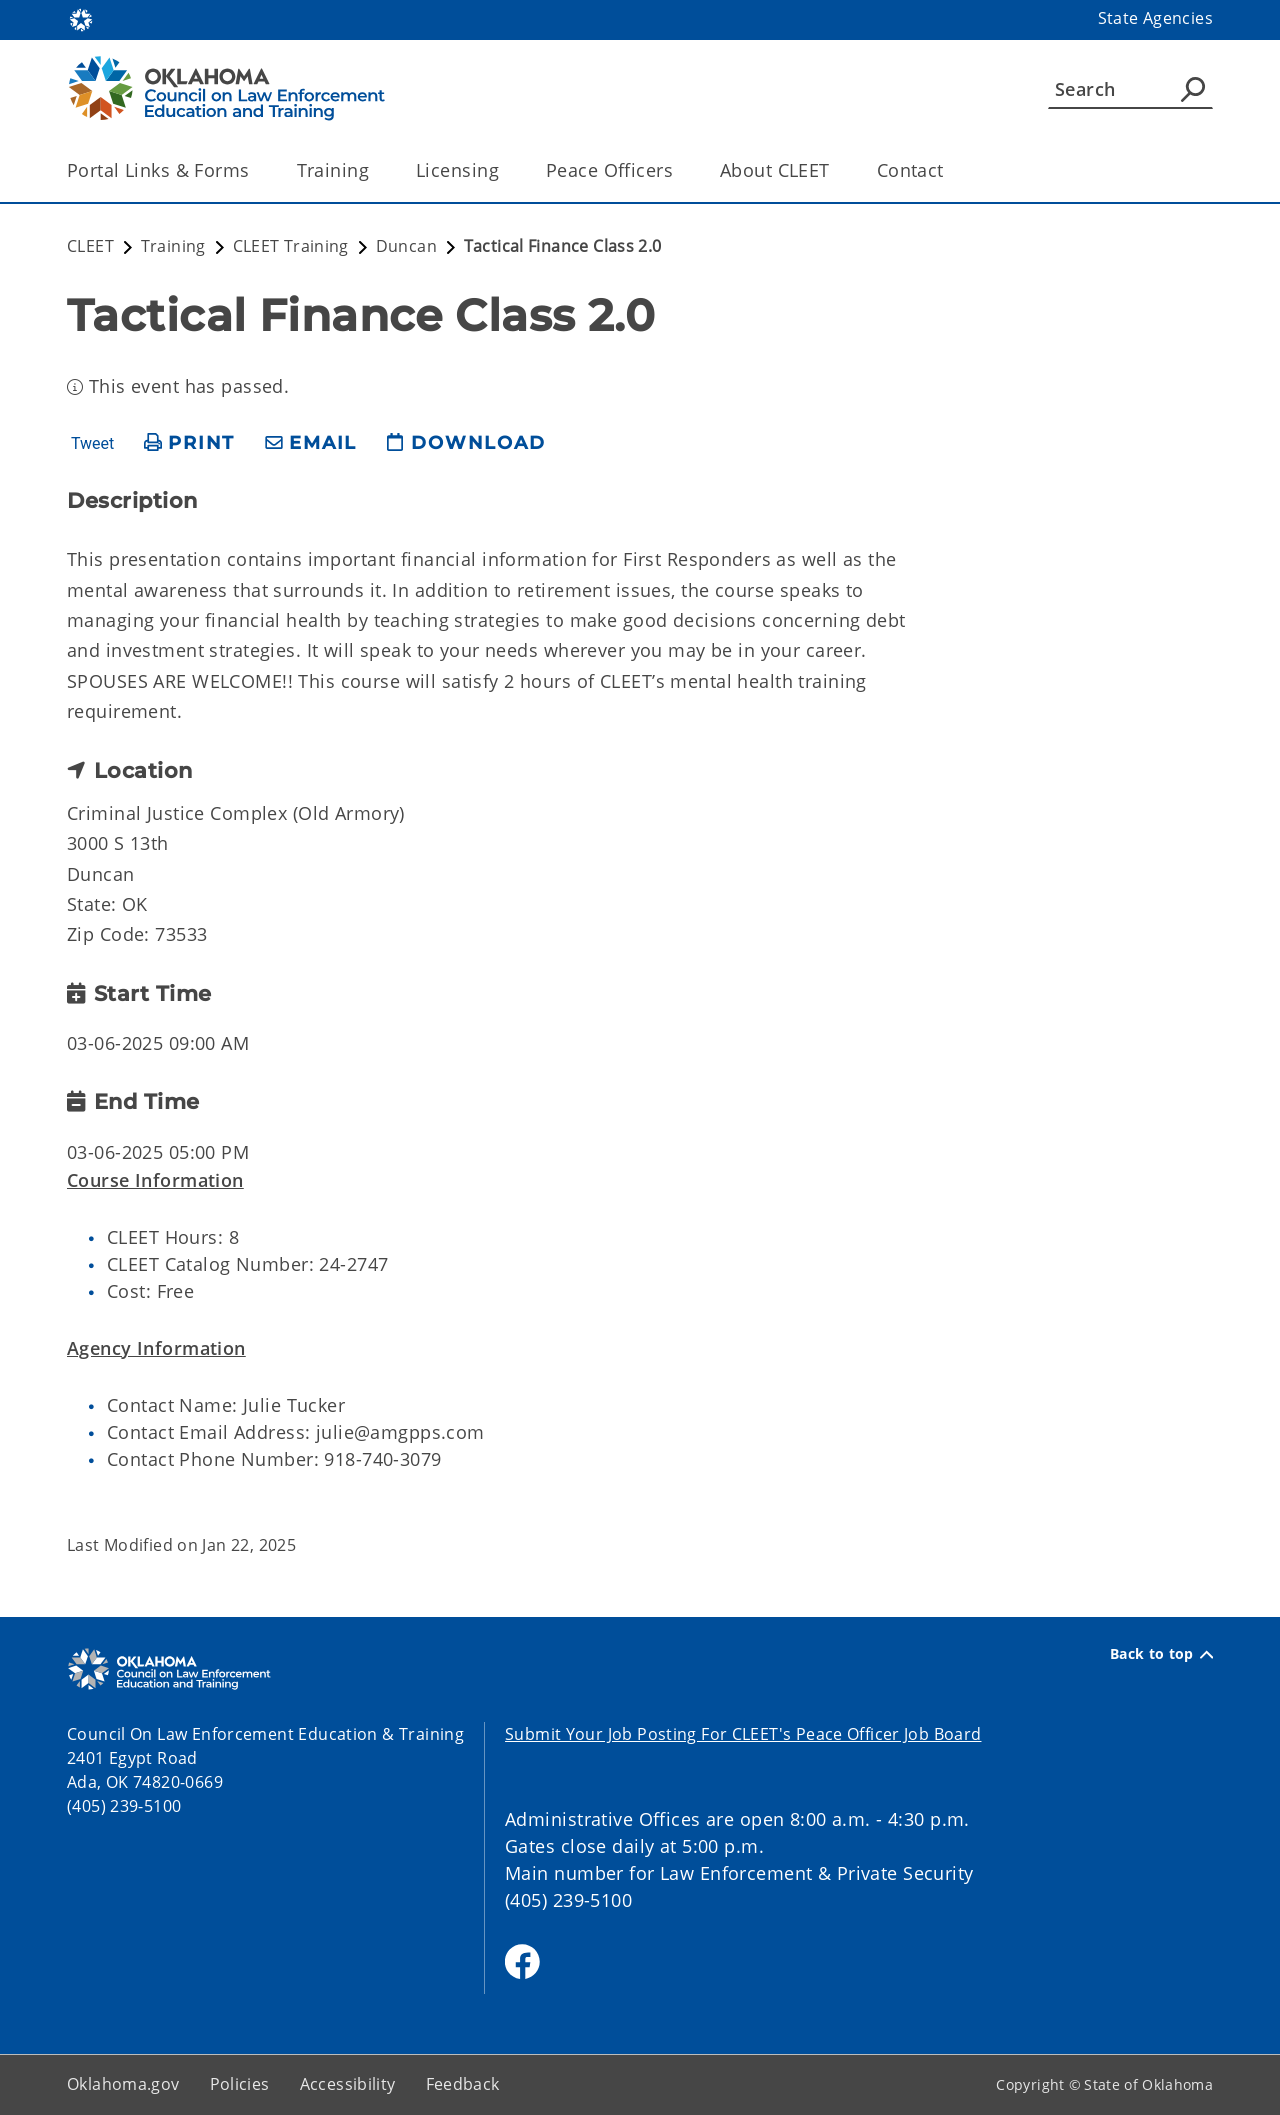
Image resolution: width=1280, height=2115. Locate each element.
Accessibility (348, 2084)
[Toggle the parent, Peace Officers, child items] (679, 170)
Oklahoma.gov (123, 2084)
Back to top (1161, 1654)
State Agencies (1155, 18)
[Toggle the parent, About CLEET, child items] (836, 170)
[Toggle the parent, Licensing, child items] (505, 170)
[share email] (311, 443)
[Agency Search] (1193, 89)
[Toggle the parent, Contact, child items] (950, 170)
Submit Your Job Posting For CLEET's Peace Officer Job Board (743, 1734)
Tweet (92, 444)
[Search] (1130, 89)
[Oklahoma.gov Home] (81, 18)
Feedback (463, 2084)
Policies (240, 2084)
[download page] (466, 443)
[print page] (189, 443)
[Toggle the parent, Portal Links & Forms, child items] (256, 170)
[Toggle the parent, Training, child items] (375, 170)
